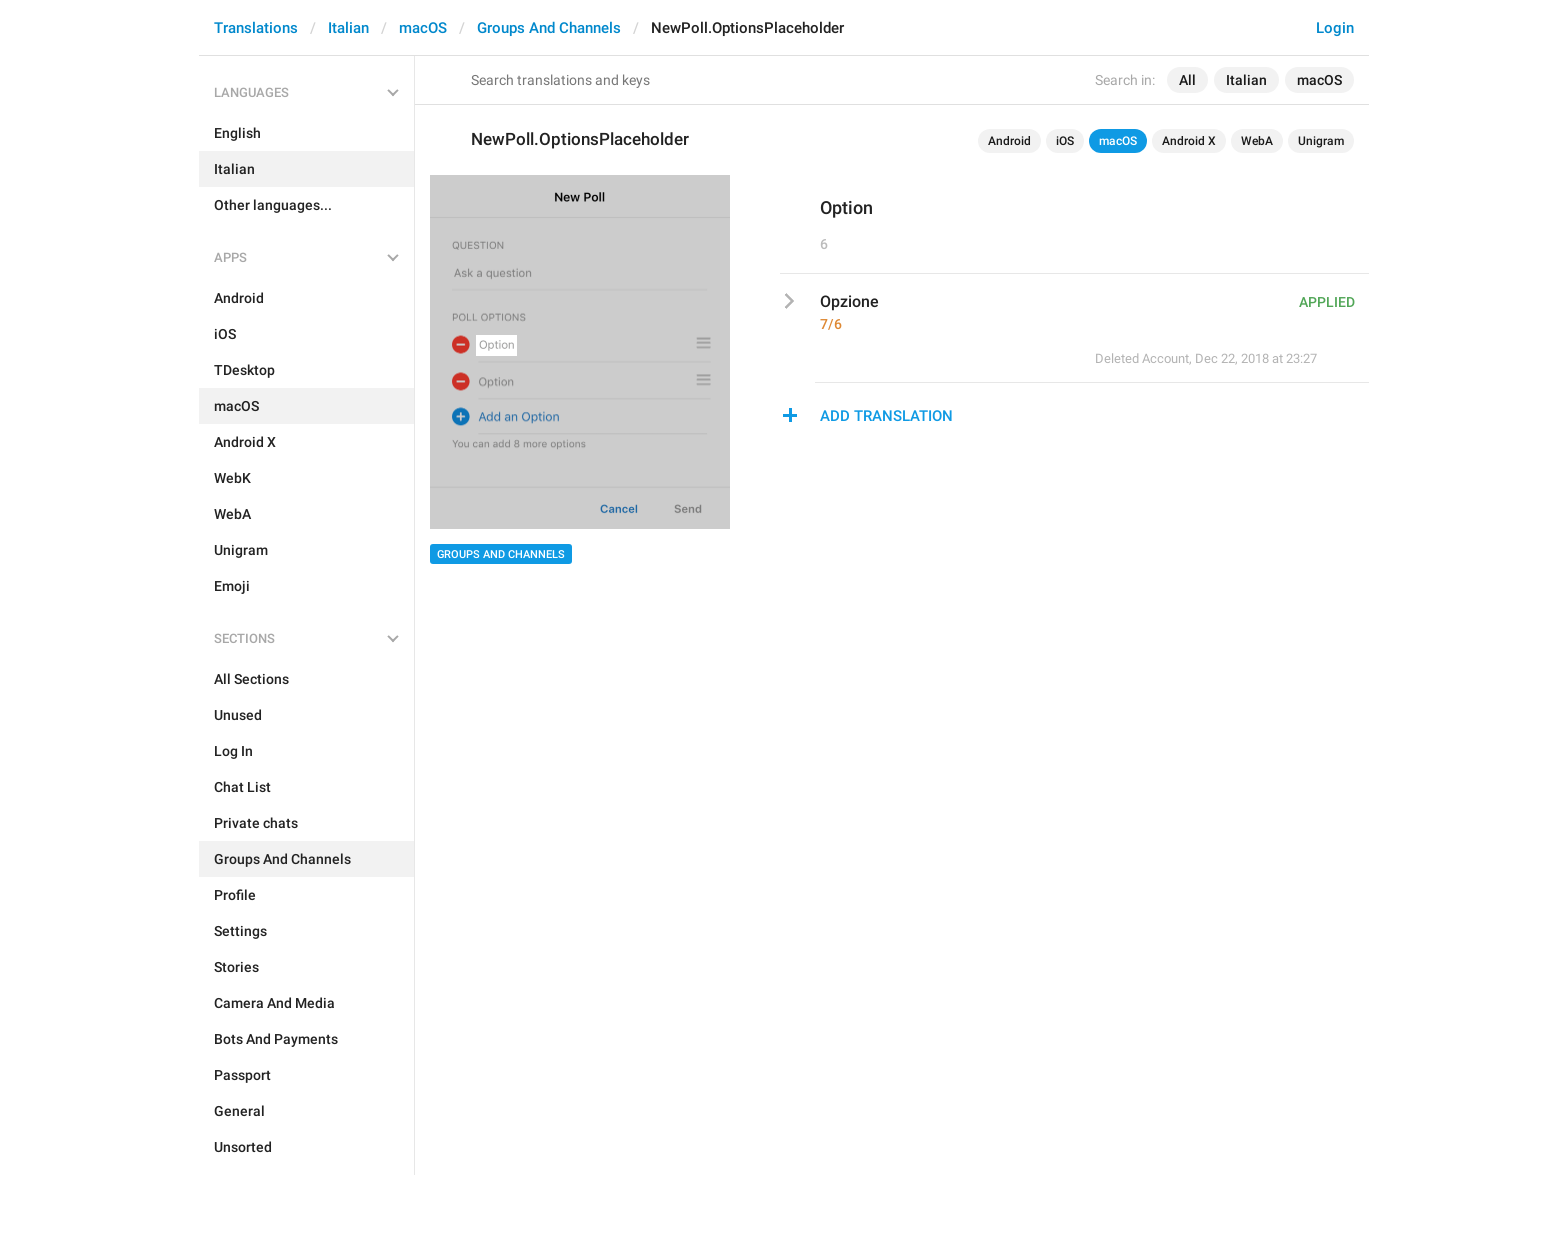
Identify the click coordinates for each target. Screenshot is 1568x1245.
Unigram (1321, 141)
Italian (348, 28)
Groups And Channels (549, 28)
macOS (423, 28)
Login (1335, 28)
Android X (1189, 141)
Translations (256, 28)
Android (1009, 141)
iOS (1065, 141)
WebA (1257, 141)
